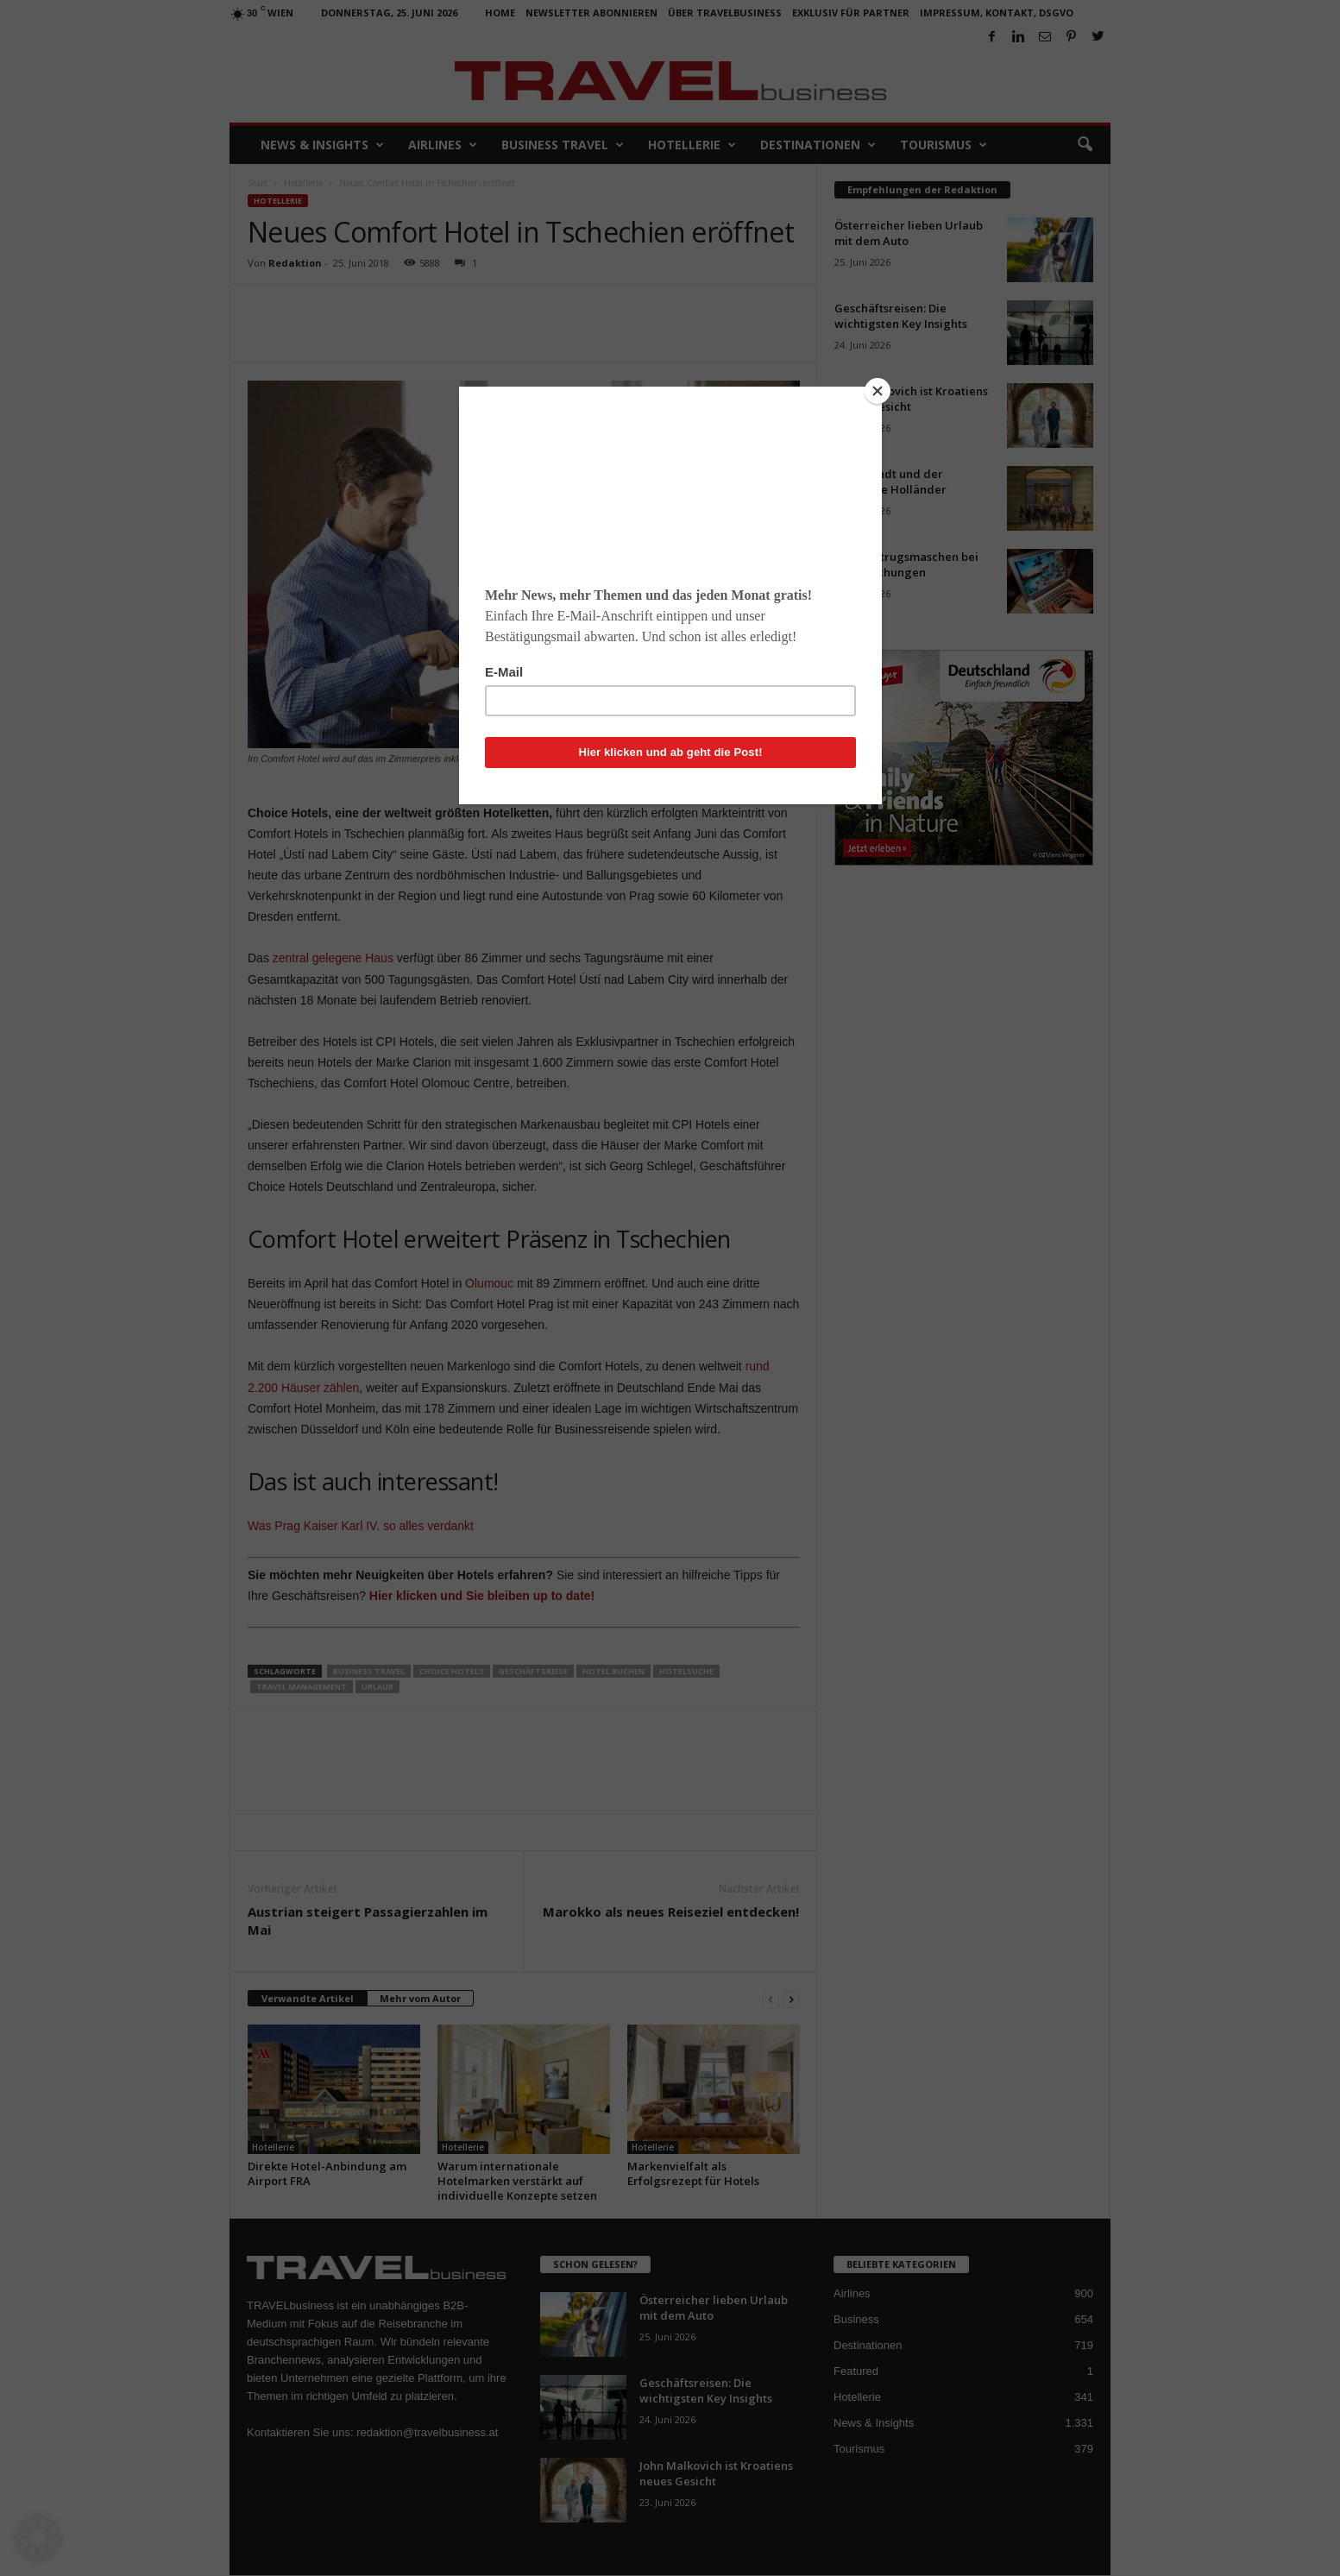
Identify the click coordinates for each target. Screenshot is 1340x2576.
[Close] (877, 391)
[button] (38, 2538)
